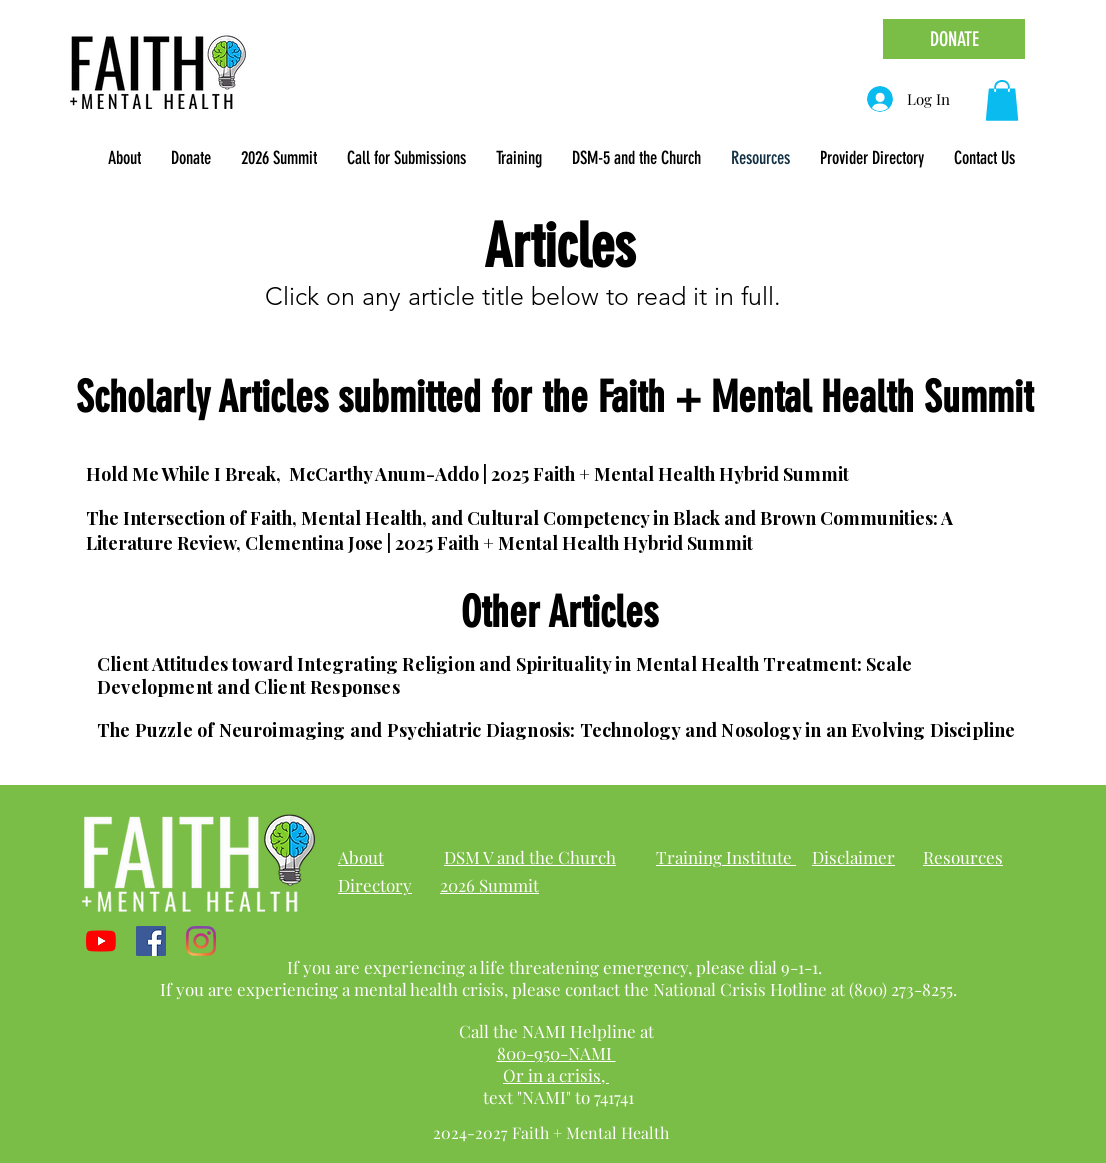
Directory (375, 885)
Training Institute (726, 857)
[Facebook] (151, 941)
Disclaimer (853, 857)
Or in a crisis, (556, 1075)
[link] (1002, 100)
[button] (124, 158)
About (361, 857)
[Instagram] (201, 941)
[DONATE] (954, 39)
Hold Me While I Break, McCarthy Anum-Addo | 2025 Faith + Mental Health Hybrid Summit (467, 474)
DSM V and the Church (530, 857)
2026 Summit (489, 885)
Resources (963, 857)
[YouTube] (101, 941)
